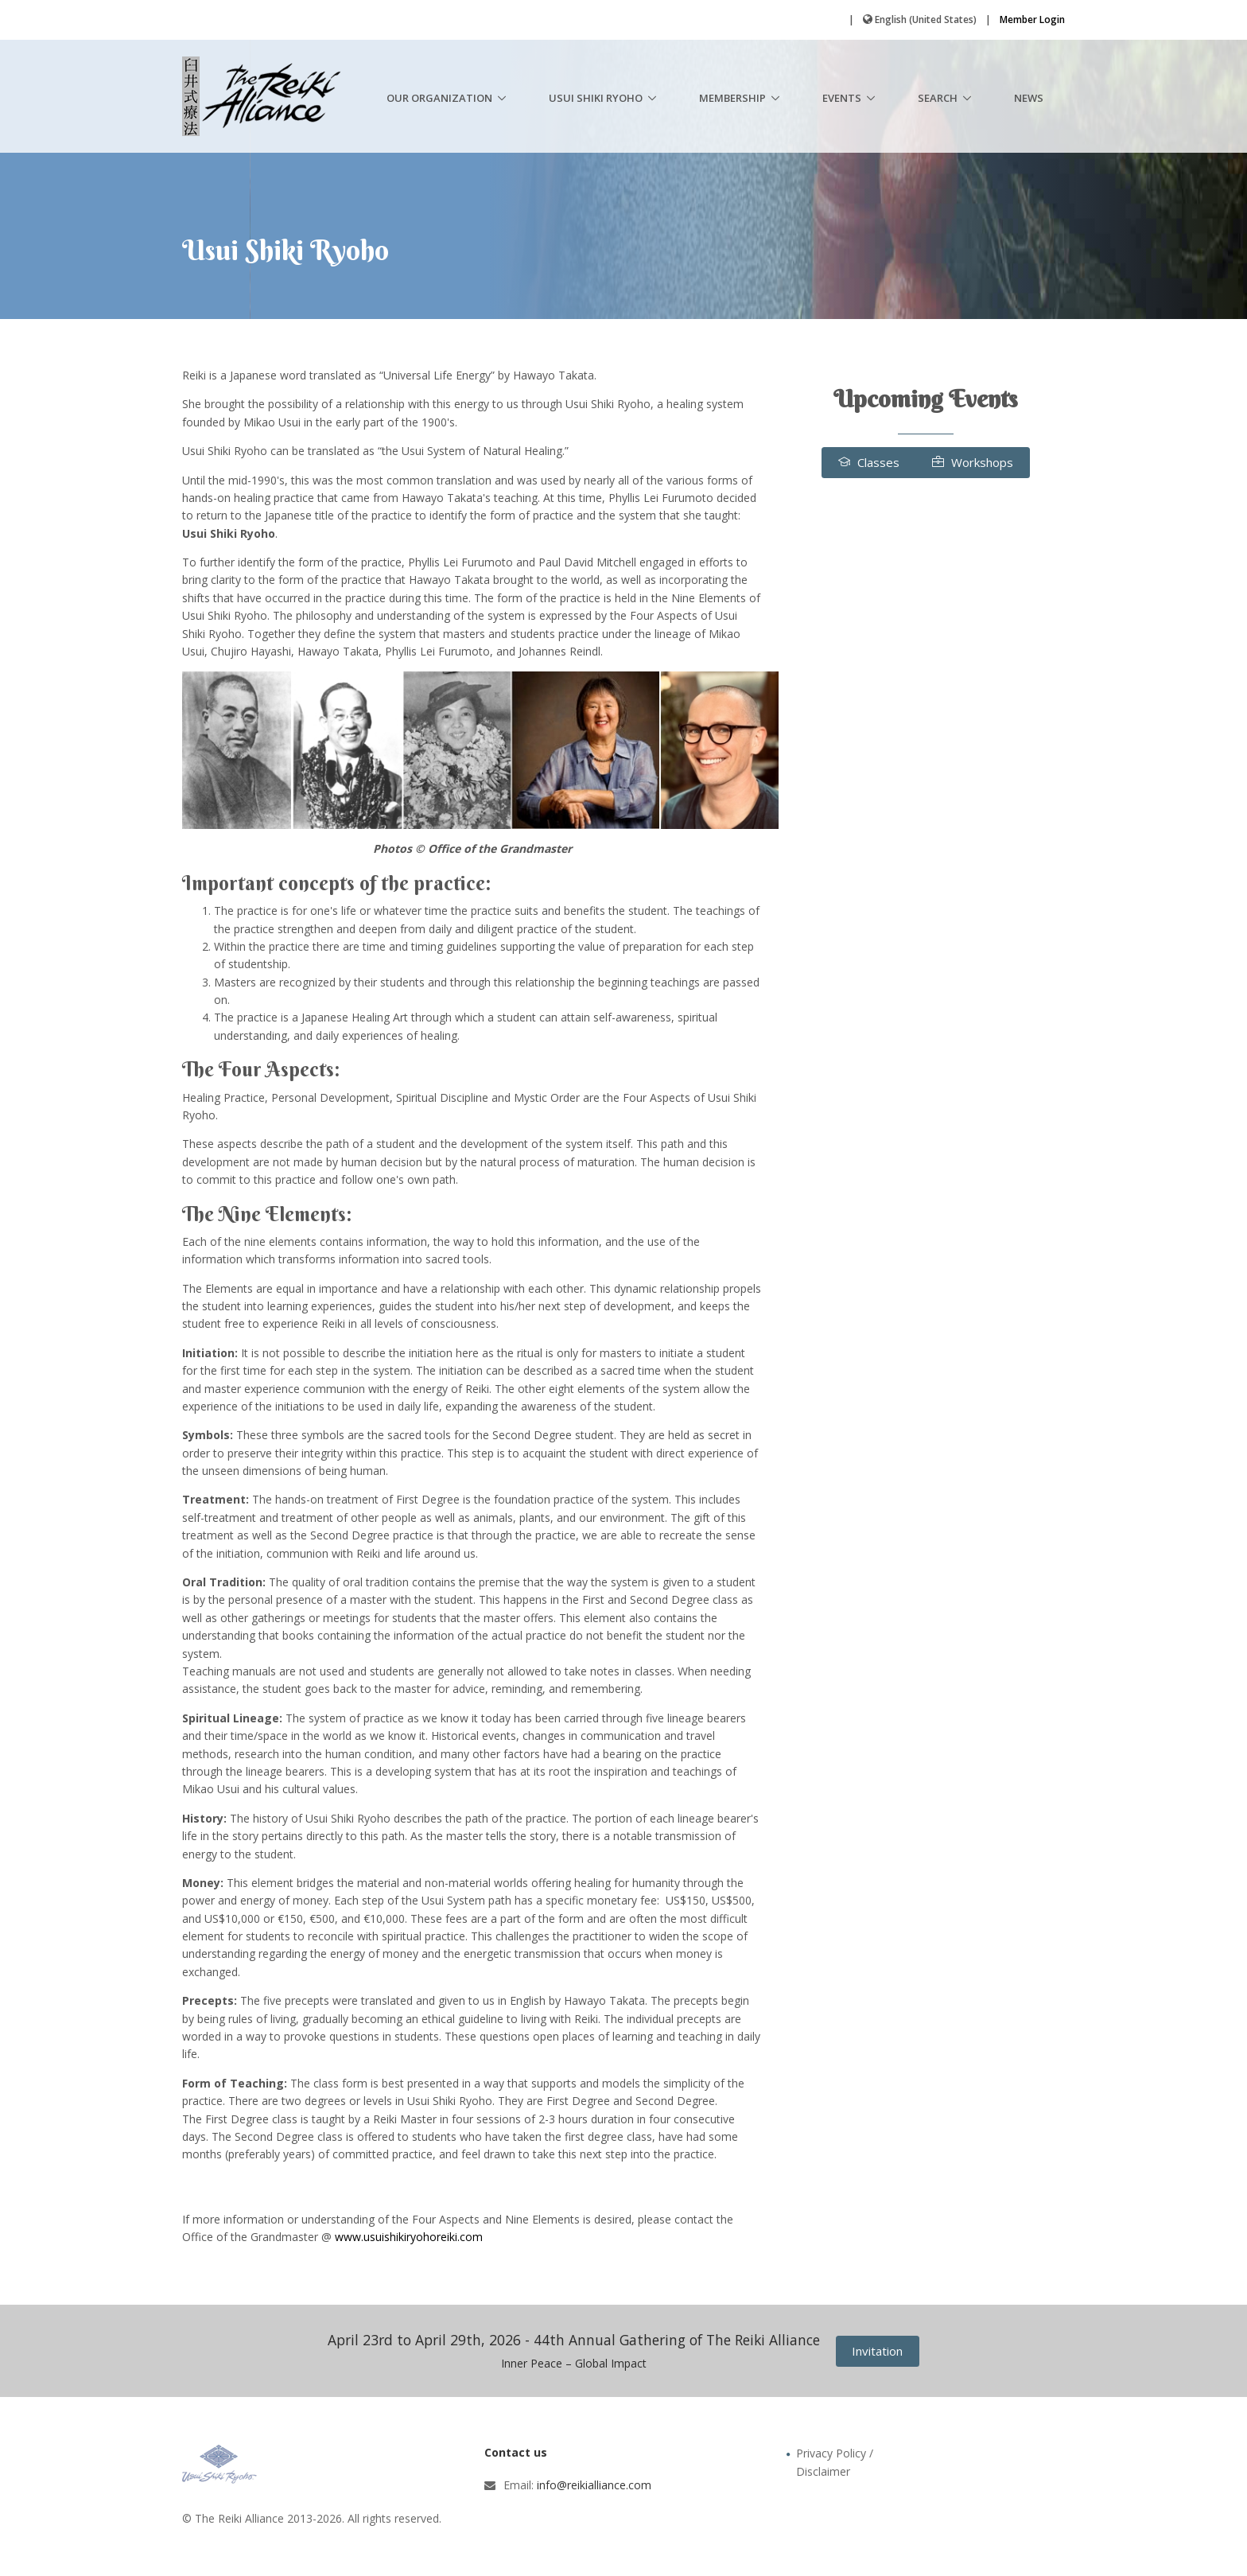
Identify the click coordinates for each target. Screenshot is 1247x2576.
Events (841, 98)
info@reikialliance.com (594, 2484)
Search (938, 98)
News (1028, 98)
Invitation (877, 2351)
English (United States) (926, 19)
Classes (868, 462)
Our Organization (439, 98)
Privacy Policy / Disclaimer (834, 2462)
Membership (732, 98)
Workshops (972, 462)
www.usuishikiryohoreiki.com (409, 2236)
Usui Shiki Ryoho (596, 98)
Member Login (1032, 19)
